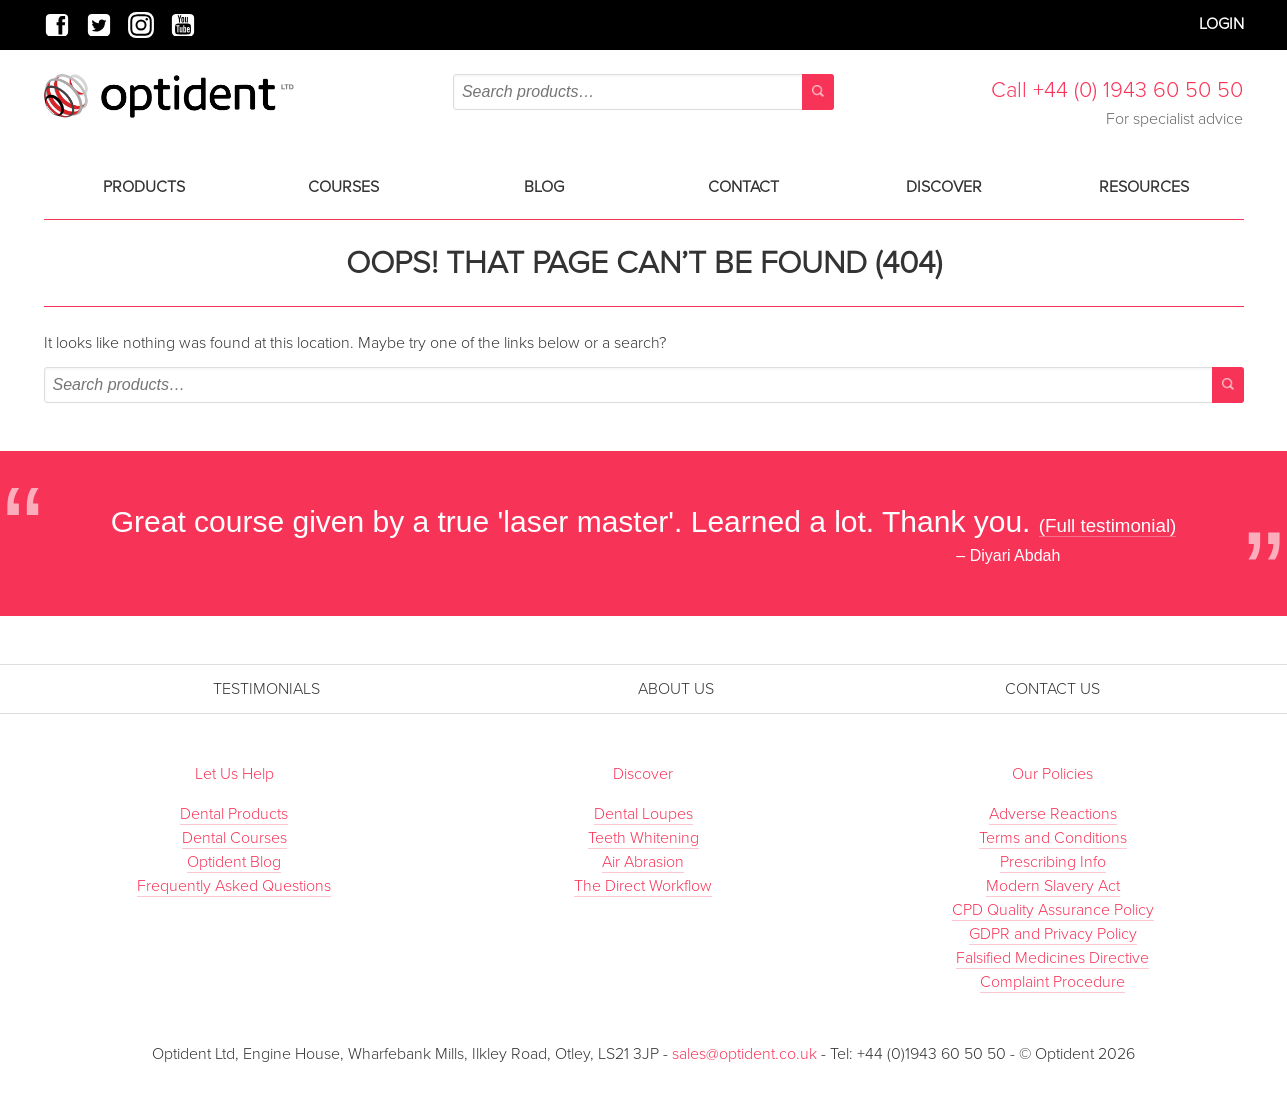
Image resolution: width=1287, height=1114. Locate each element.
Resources (1144, 187)
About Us (676, 689)
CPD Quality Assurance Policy (1053, 910)
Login (1221, 24)
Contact (743, 187)
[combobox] (643, 92)
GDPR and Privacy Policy (1053, 934)
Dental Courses (234, 838)
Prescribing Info (1053, 862)
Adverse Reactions (1053, 814)
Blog (544, 187)
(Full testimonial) (1108, 525)
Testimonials (266, 689)
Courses (343, 187)
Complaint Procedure (1052, 982)
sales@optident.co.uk (746, 1054)
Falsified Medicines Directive (1052, 958)
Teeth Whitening (643, 838)
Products (144, 187)
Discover (944, 187)
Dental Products (234, 814)
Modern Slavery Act (1053, 886)
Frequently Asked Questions (234, 886)
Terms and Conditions (1053, 838)
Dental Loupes (643, 814)
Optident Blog (234, 862)
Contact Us (1052, 689)
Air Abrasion (643, 862)
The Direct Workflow (643, 886)
